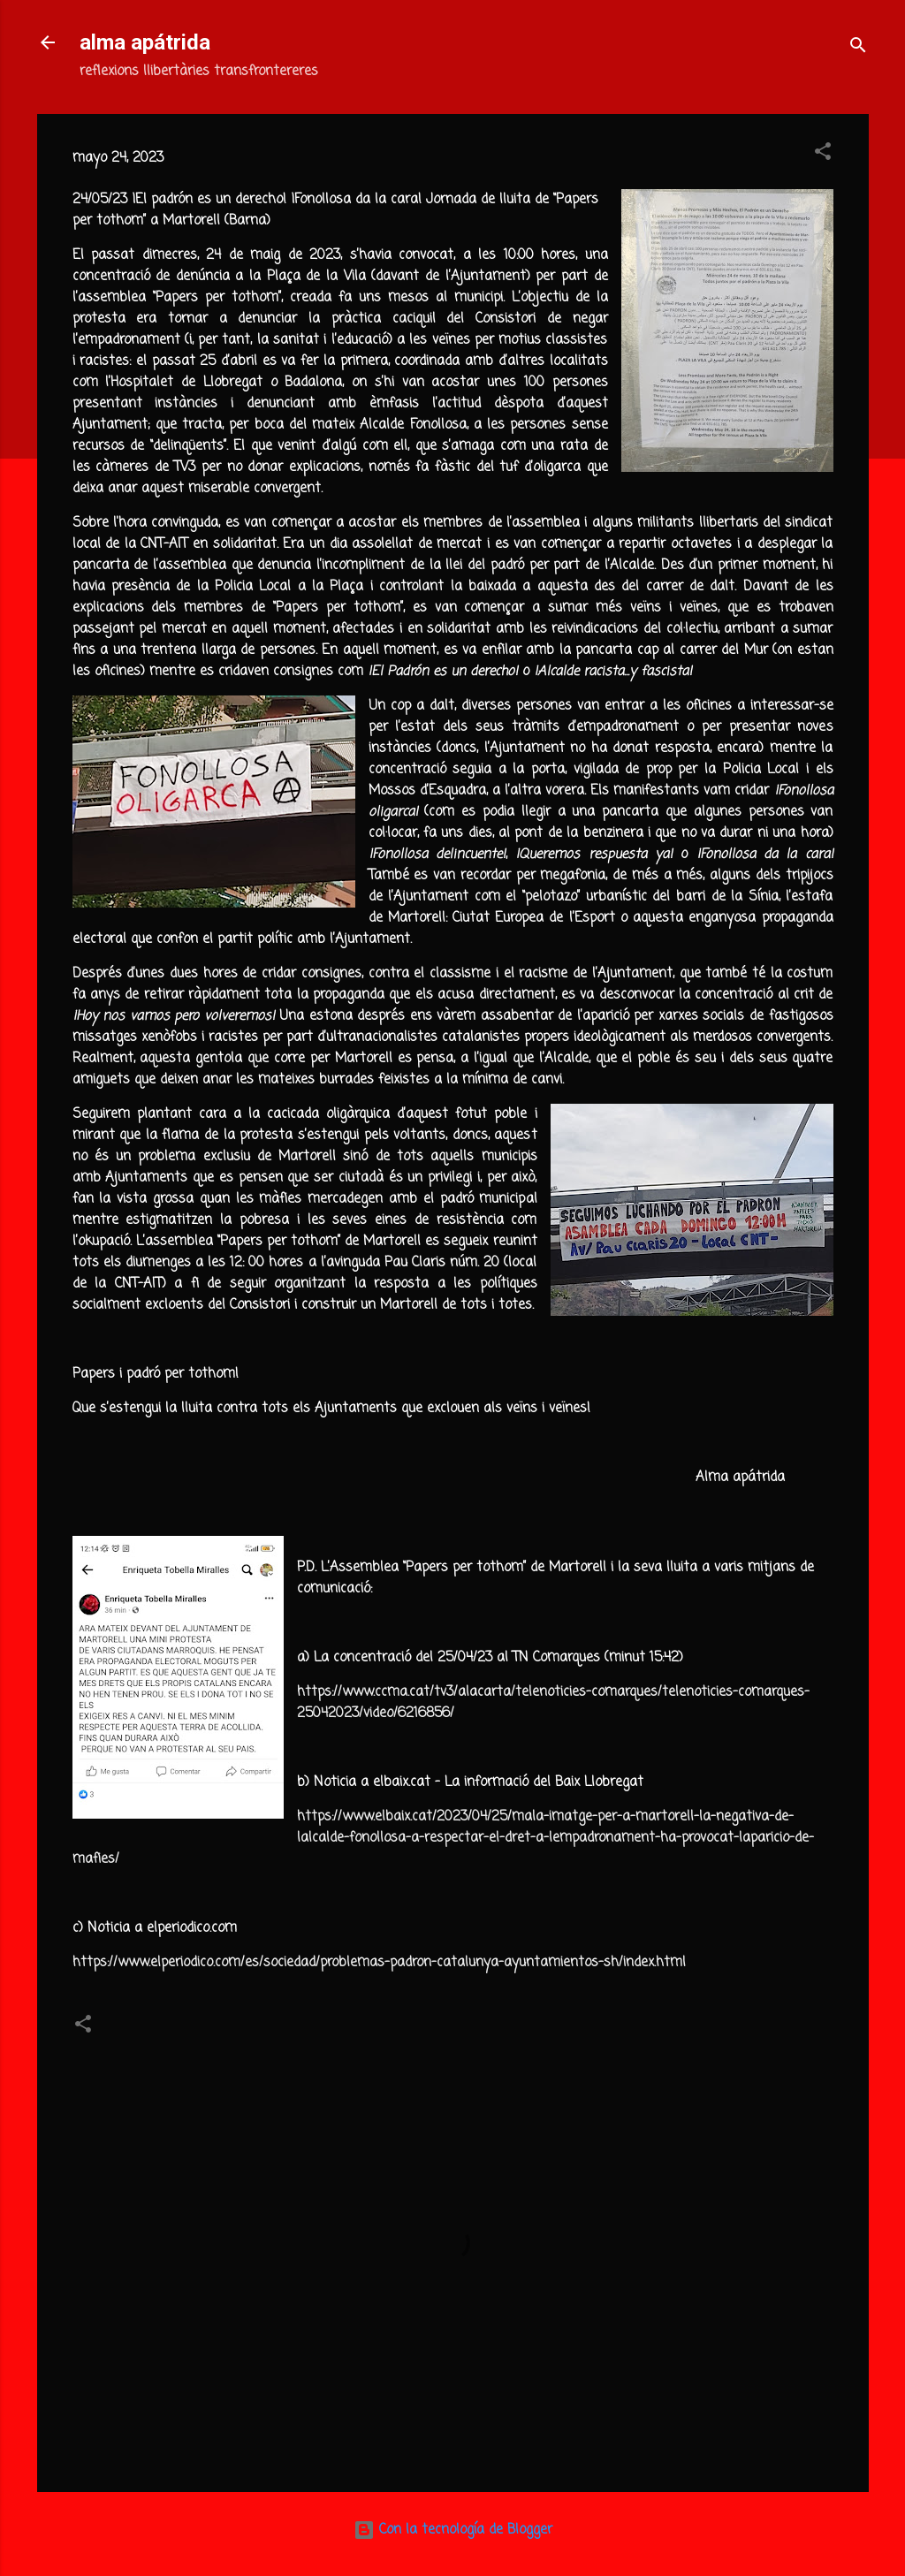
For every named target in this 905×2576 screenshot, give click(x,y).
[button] (822, 155)
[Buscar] (858, 48)
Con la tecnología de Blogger (453, 2530)
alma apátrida (145, 42)
